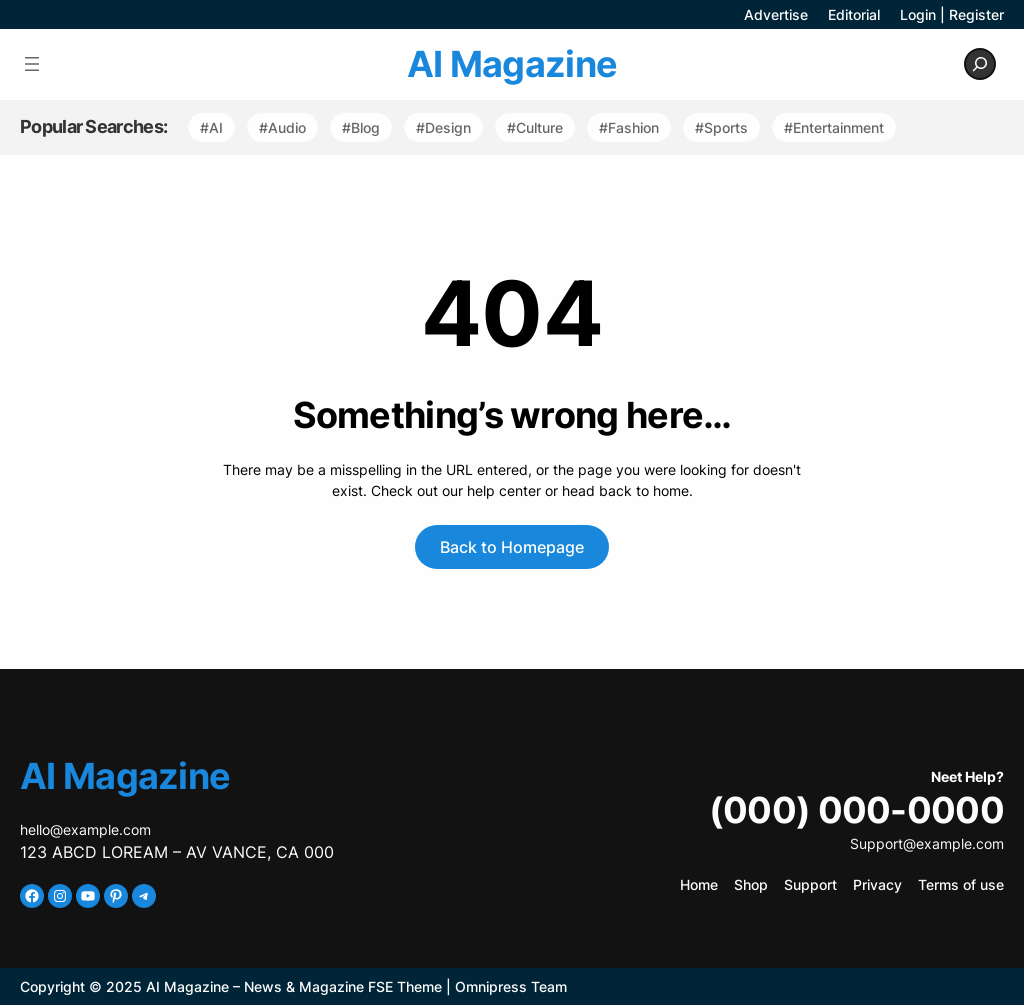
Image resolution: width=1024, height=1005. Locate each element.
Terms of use (961, 884)
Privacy (877, 884)
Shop (751, 884)
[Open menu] (32, 64)
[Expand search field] (980, 64)
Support (810, 884)
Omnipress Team (511, 986)
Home (699, 884)
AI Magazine (512, 64)
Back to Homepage (512, 547)
